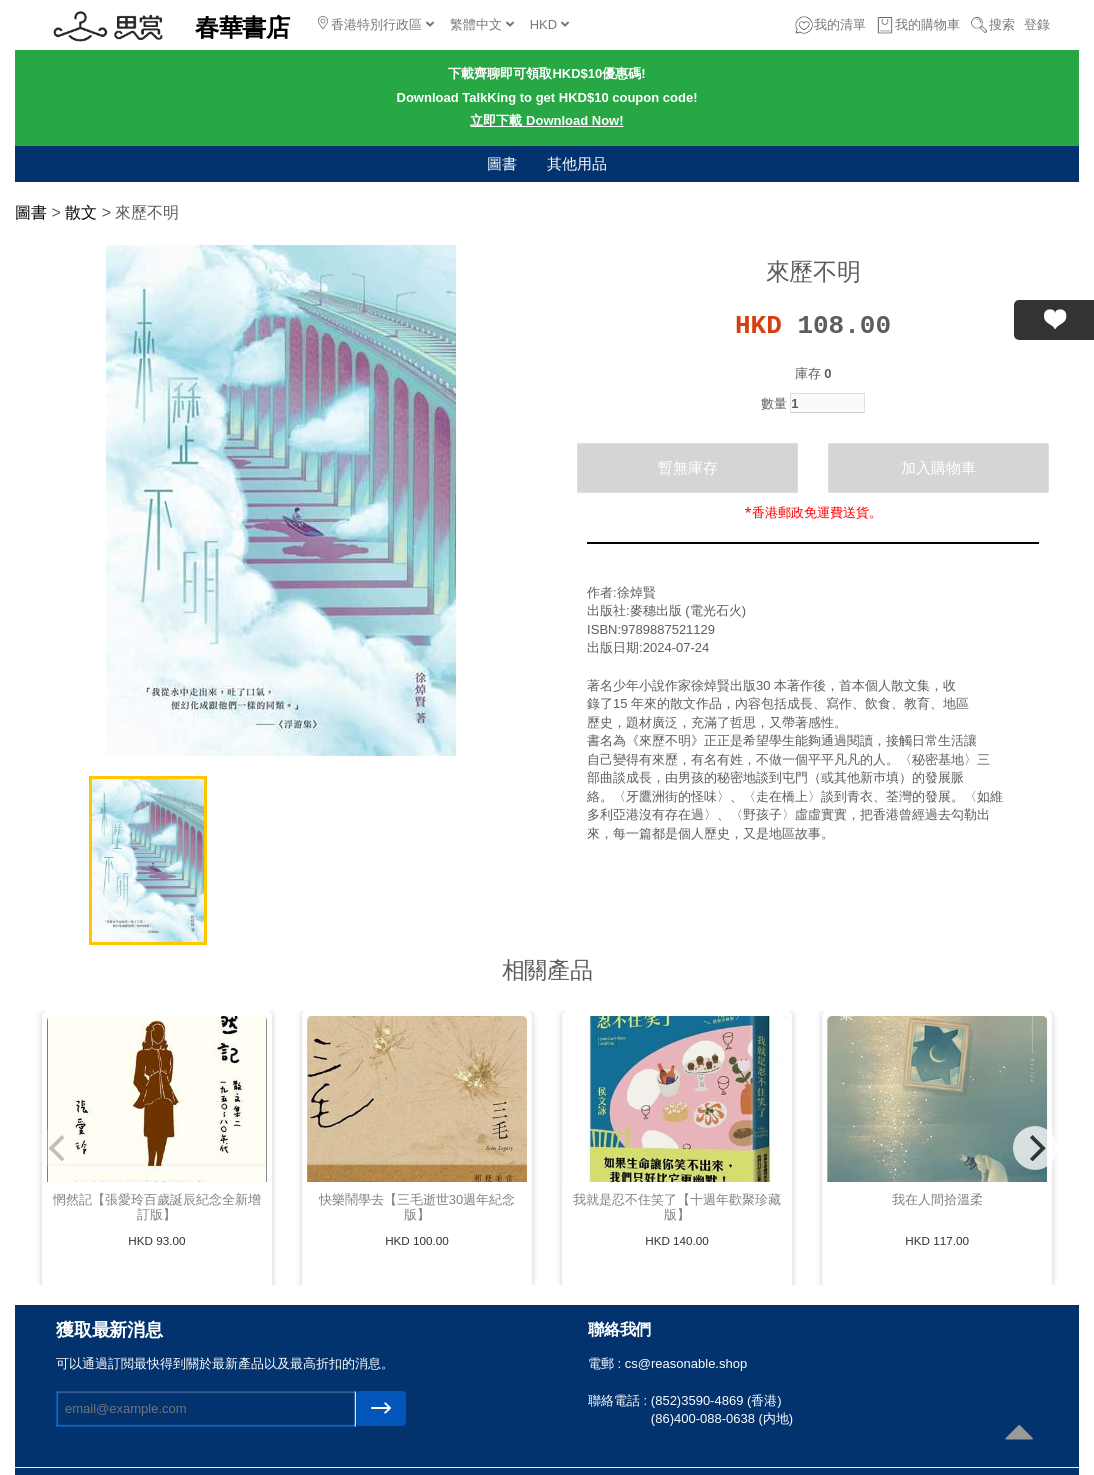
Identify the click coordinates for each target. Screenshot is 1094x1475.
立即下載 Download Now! (546, 120)
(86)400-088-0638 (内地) (722, 1418)
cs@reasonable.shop (686, 1363)
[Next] (1035, 1148)
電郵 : (606, 1363)
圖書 (502, 163)
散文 (81, 212)
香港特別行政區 (376, 24)
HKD (549, 24)
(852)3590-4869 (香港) (716, 1400)
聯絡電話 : (619, 1400)
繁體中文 (482, 24)
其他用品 (577, 163)
